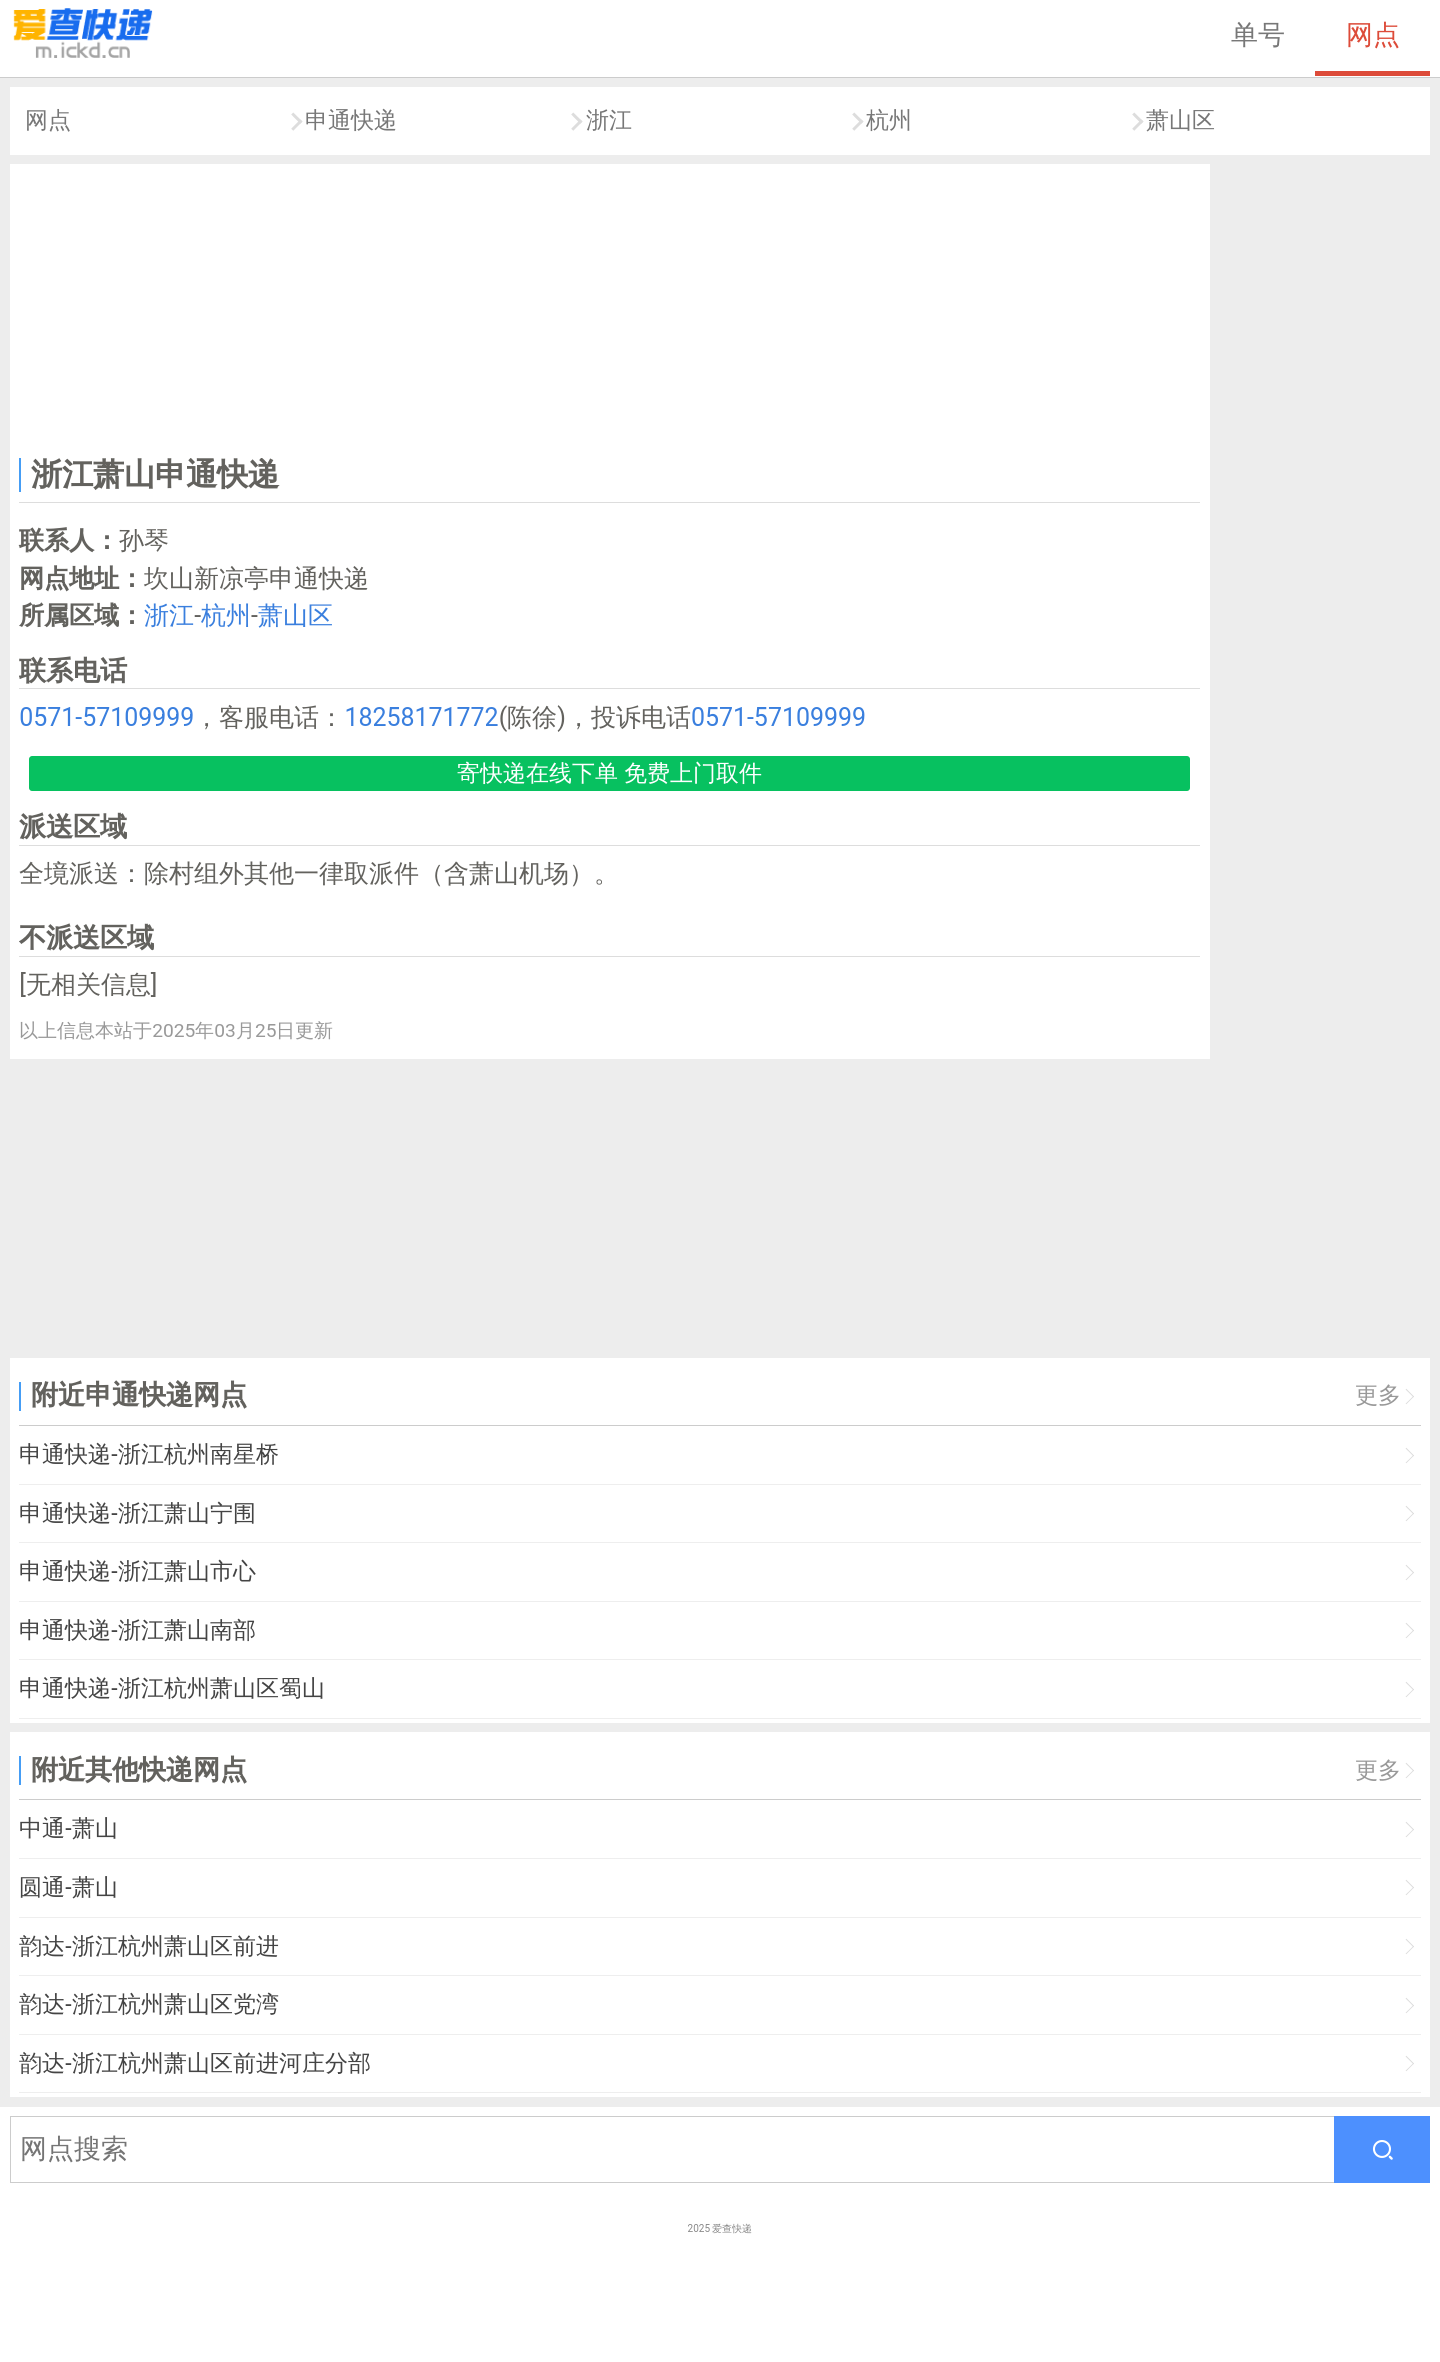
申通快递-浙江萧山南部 (137, 1630)
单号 (1258, 35)
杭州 (889, 120)
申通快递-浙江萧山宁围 (137, 1513)
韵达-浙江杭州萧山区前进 (148, 1946)
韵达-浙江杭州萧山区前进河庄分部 (194, 2063)
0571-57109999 (106, 717)
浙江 (609, 120)
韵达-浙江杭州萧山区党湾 (148, 2004)
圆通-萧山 (68, 1887)
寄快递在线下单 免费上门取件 (609, 773)
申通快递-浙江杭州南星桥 (148, 1454)
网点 (1373, 35)
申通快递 (351, 120)
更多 (1378, 1395)
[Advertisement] (610, 306)
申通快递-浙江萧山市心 (137, 1571)
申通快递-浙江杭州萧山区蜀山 (171, 1688)
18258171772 (421, 717)
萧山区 (1180, 120)
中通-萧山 (68, 1828)
